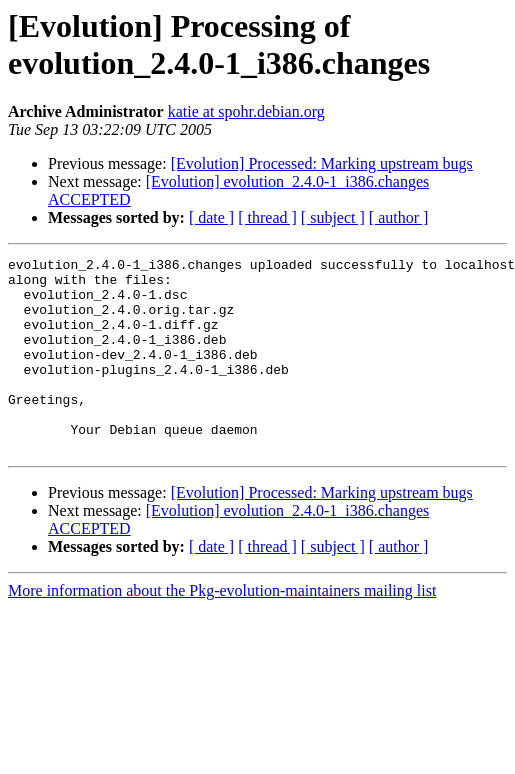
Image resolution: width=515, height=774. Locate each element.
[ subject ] (333, 217)
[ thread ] (267, 217)
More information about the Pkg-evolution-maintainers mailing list (222, 629)
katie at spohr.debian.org (246, 111)
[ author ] (399, 217)
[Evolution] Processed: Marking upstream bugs (322, 163)
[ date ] (211, 217)
